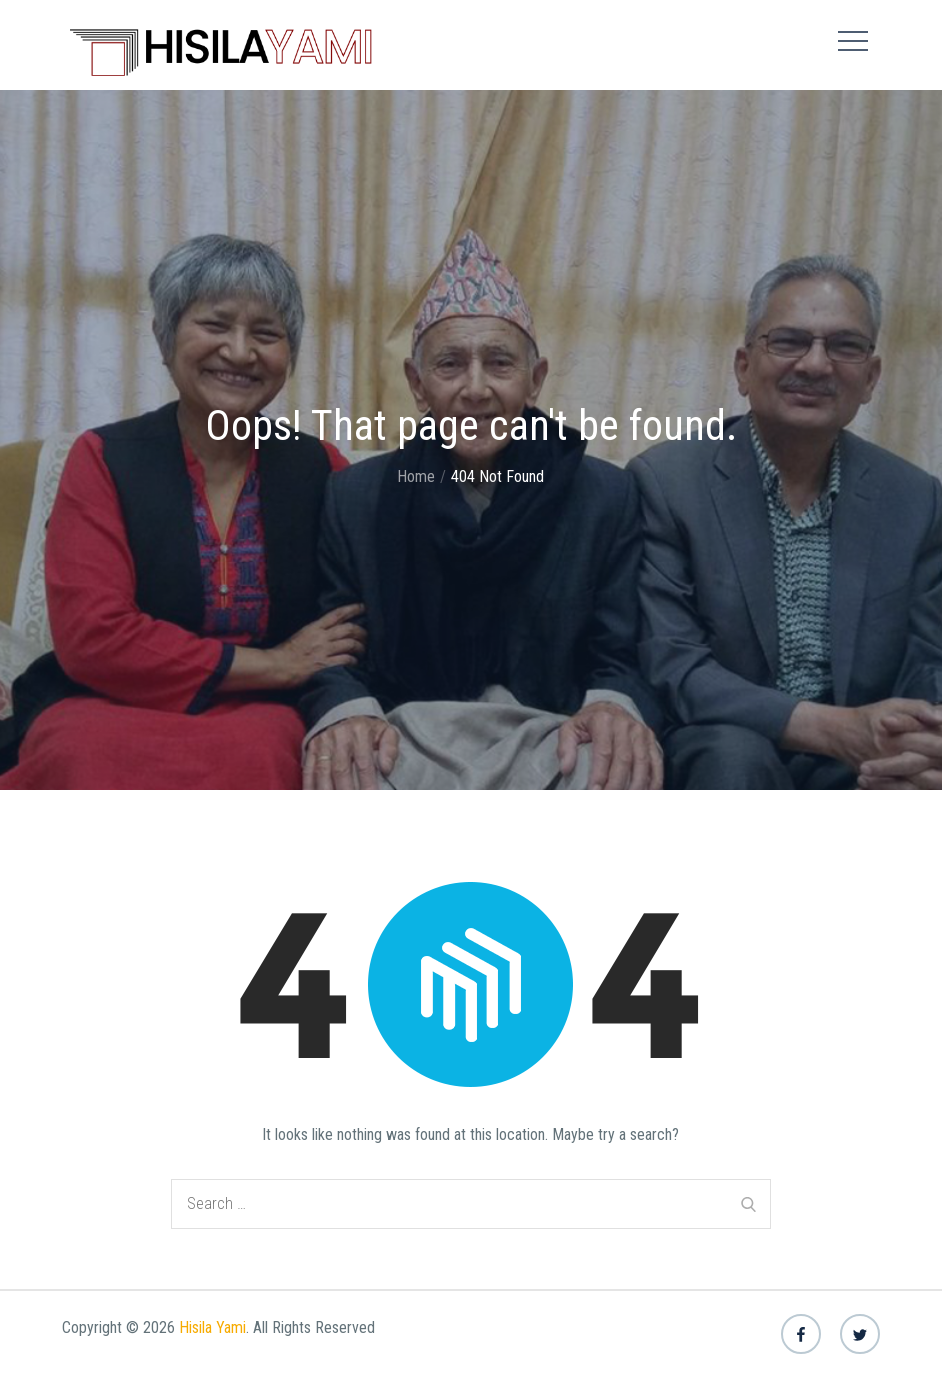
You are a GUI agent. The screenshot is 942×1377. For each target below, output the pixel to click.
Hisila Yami (212, 1327)
